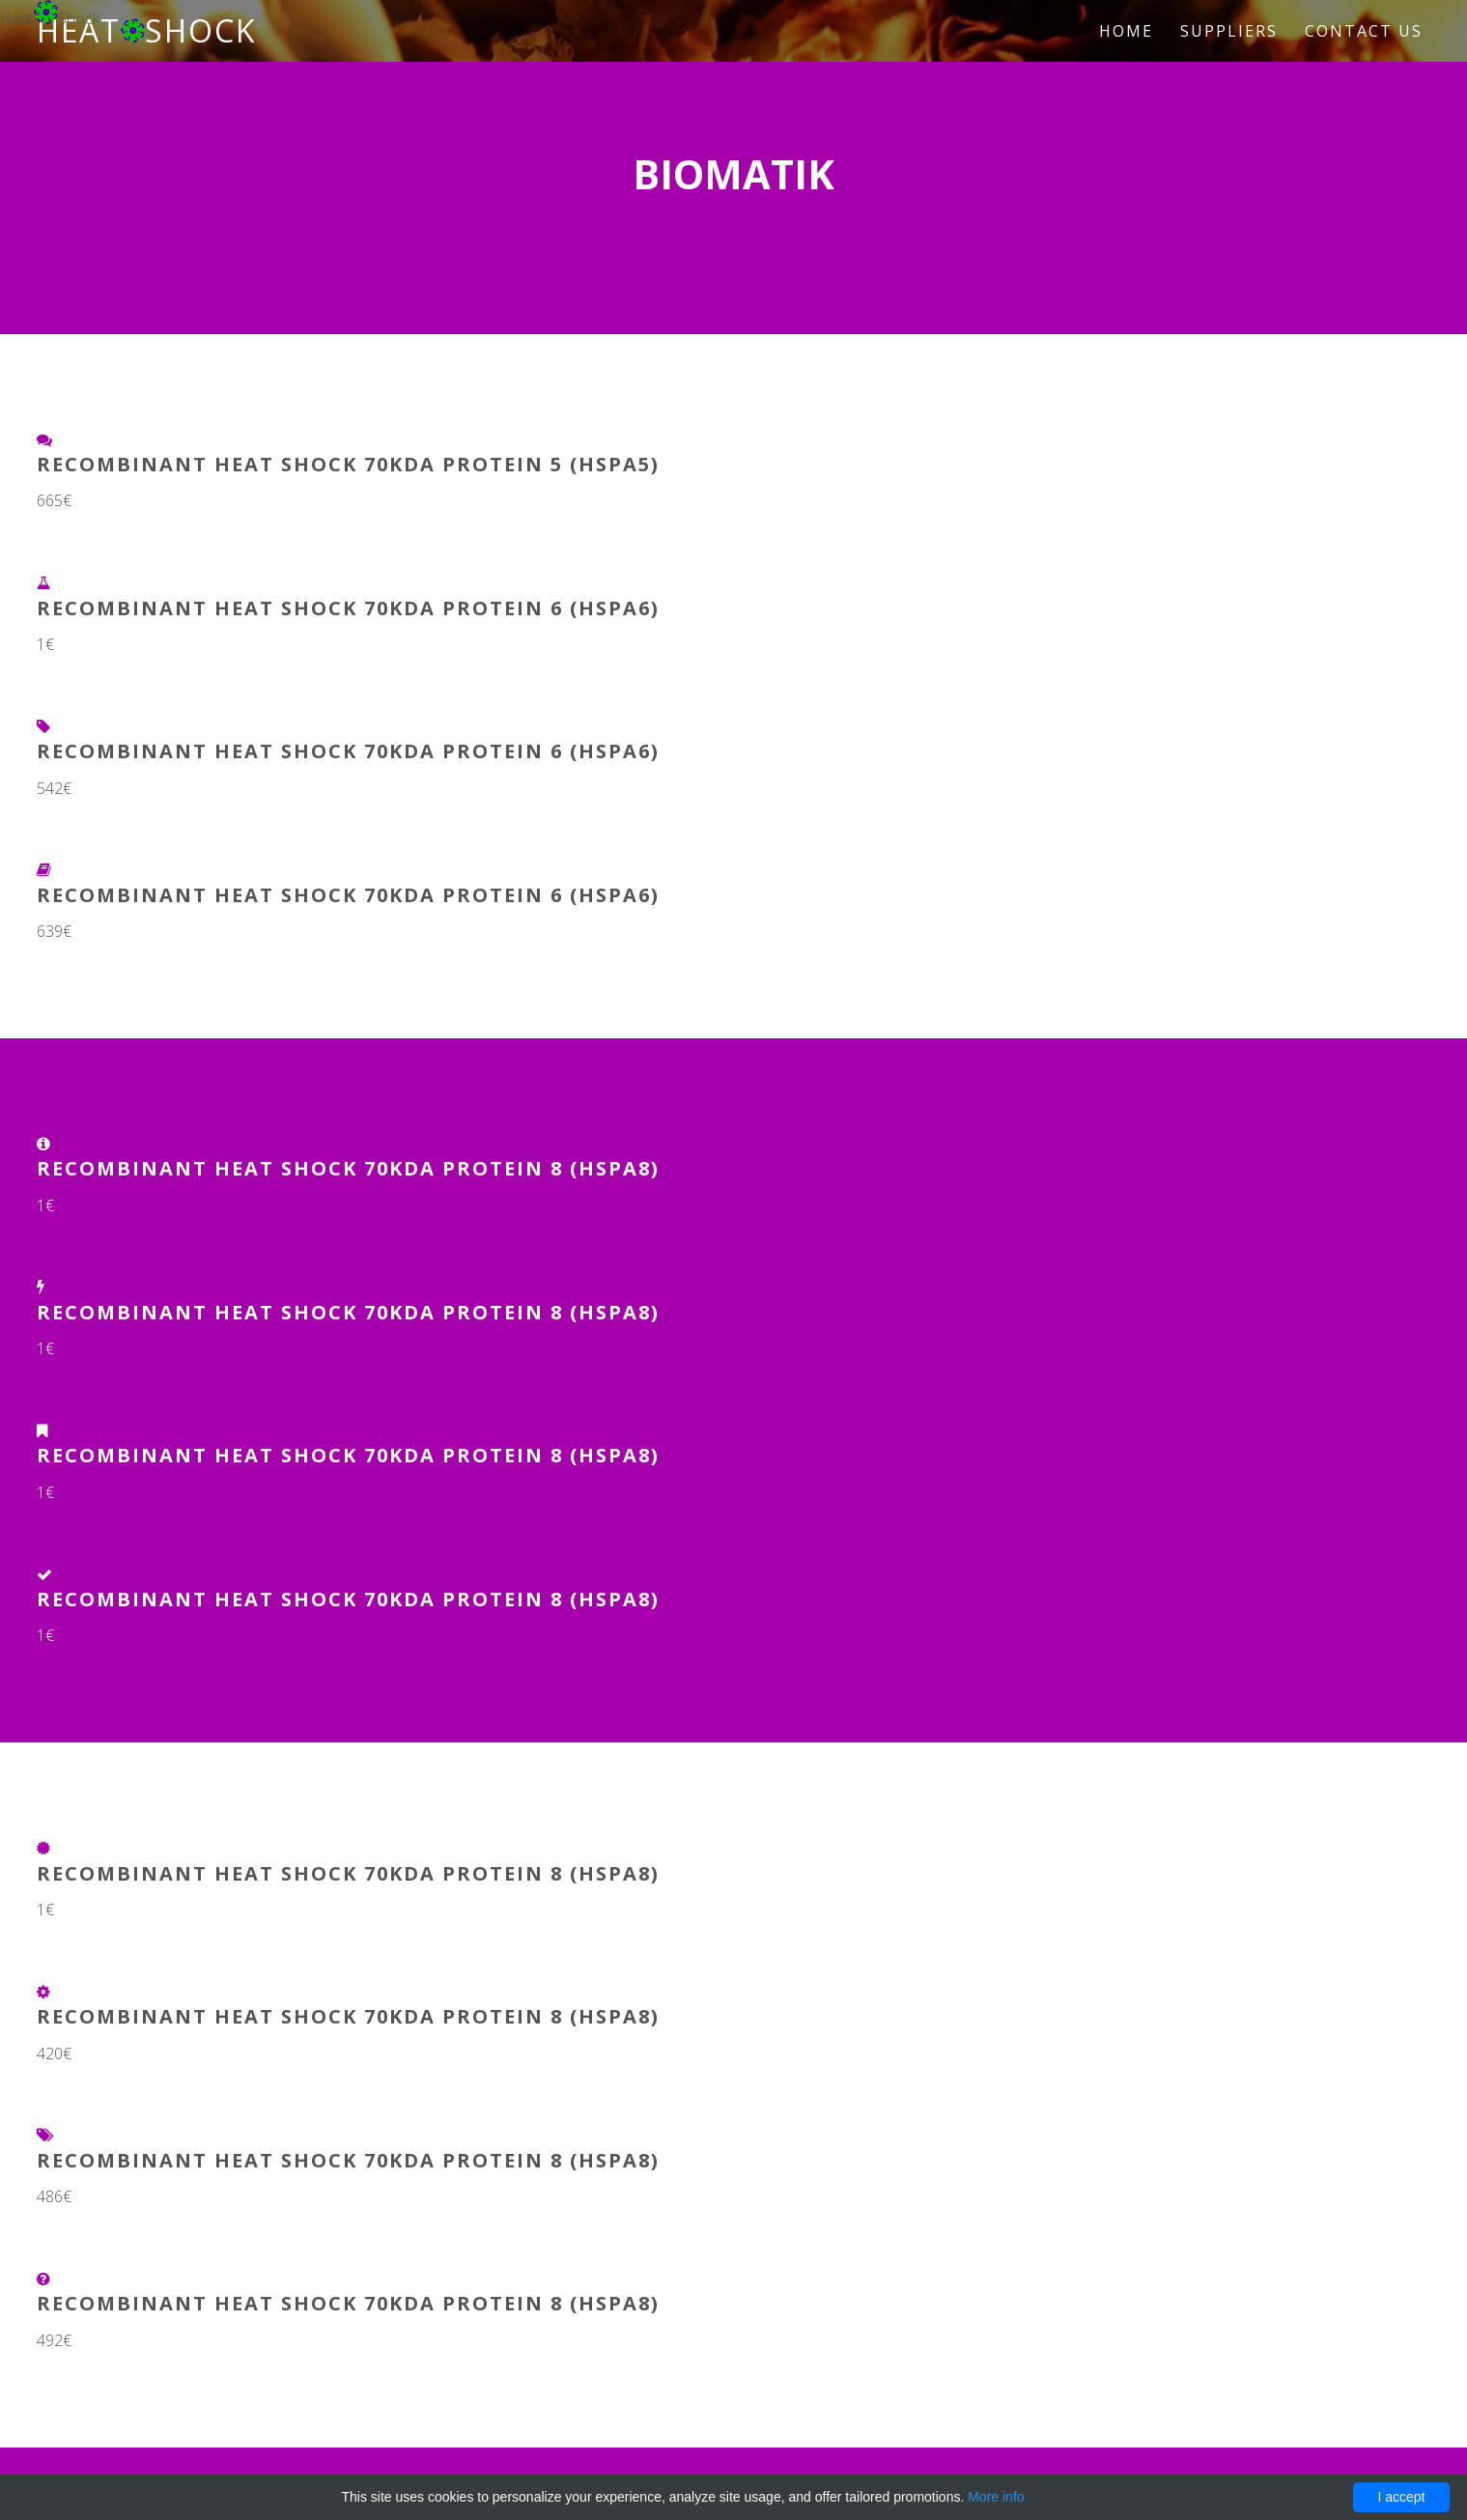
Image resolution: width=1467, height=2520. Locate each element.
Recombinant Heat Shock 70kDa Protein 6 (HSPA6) (348, 608)
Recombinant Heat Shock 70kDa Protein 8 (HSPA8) (348, 1168)
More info (996, 2497)
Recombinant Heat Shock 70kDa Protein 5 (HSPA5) (348, 464)
